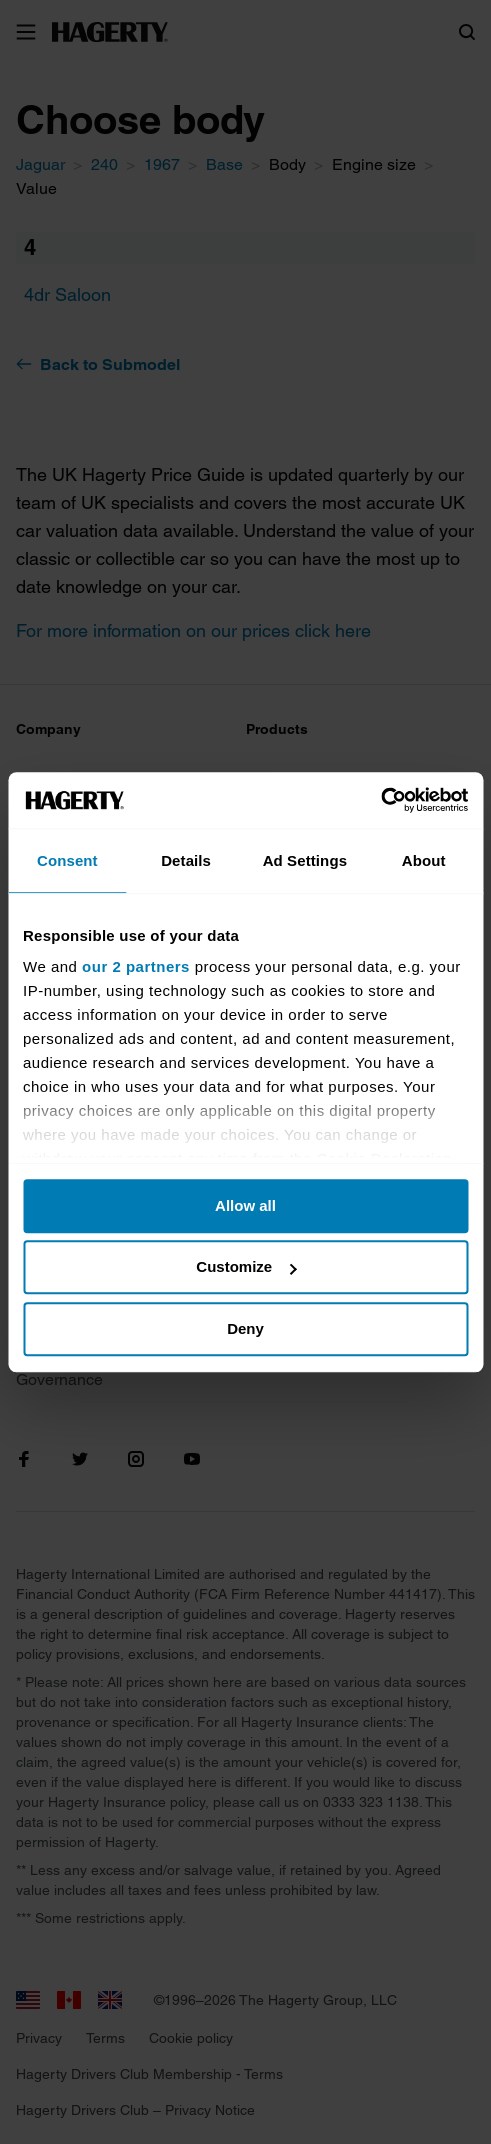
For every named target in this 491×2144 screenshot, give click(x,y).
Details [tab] (186, 860)
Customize (246, 1266)
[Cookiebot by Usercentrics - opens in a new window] (380, 800)
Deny (245, 1328)
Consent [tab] (67, 860)
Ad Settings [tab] (305, 860)
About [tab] (424, 860)
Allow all (245, 1205)
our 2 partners (136, 966)
